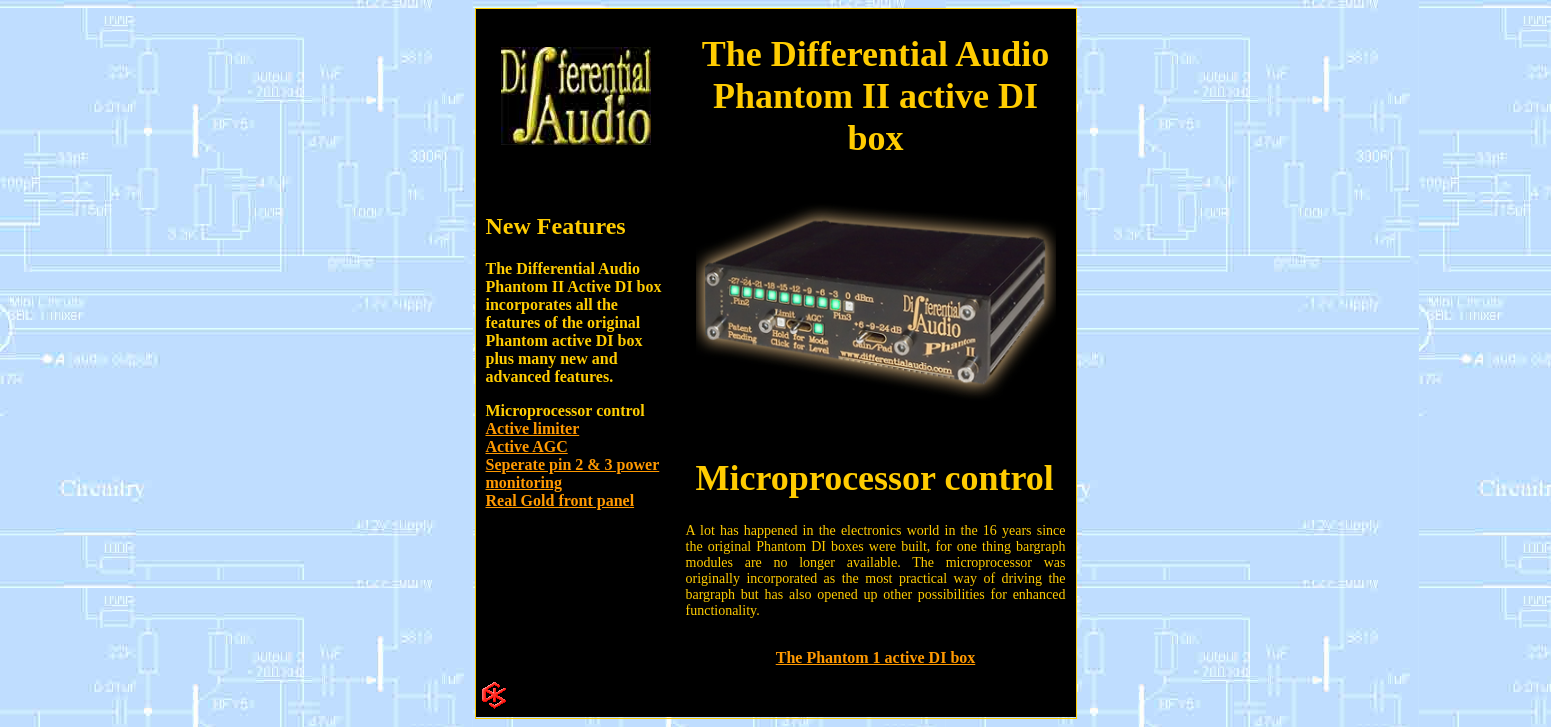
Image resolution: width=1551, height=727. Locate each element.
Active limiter (533, 428)
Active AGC (527, 446)
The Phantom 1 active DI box (876, 657)
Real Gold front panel (560, 500)
